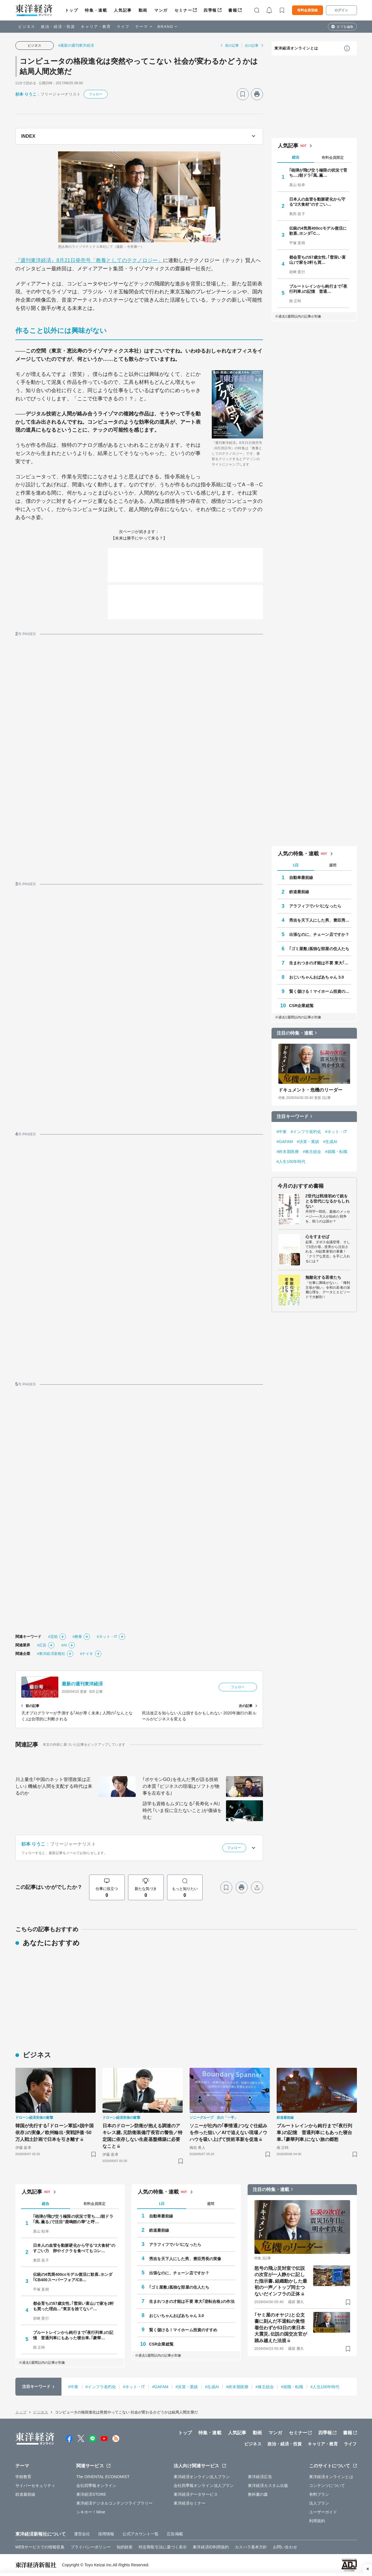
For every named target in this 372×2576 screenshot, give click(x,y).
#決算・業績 (308, 1141)
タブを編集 (344, 27)
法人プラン (319, 2503)
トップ (71, 10)
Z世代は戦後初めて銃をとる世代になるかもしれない (327, 1201)
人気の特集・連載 (298, 853)
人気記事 (122, 10)
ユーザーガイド (323, 2512)
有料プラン (319, 2494)
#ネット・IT (107, 1636)
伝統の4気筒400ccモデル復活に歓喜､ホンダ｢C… (318, 231)
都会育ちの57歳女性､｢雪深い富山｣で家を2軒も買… (317, 260)
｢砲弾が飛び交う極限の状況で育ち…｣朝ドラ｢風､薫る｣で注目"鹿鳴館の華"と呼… (73, 2219)
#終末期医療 (288, 1151)
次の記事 (251, 46)
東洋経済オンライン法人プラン (202, 2476)
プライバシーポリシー (91, 2547)
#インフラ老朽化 (306, 1131)
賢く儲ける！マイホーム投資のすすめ (320, 991)
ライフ (123, 26)
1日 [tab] (295, 865)
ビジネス (26, 26)
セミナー (183, 10)
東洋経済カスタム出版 (268, 2485)
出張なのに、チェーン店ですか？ (319, 934)
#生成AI (330, 1141)
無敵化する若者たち (323, 1277)
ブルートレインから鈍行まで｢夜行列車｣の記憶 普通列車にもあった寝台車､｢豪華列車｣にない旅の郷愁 (314, 2132)
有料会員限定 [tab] (333, 157)
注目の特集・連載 (295, 1033)
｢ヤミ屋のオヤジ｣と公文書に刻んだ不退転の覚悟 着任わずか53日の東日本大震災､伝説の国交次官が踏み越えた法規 (280, 2328)
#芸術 (53, 1636)
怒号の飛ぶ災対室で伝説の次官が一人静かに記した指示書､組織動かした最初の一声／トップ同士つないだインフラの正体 (280, 2281)
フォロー (95, 94)
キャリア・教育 (96, 26)
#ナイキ (86, 1654)
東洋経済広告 (260, 2476)
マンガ (161, 10)
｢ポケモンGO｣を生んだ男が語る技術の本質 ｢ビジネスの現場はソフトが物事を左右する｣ (181, 1786)
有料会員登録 (307, 10)
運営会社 (82, 2534)
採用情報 (106, 2534)
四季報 (210, 10)
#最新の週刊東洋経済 (76, 45)
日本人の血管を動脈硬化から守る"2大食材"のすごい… (317, 202)
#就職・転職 (336, 1151)
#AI (64, 1645)
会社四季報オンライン (96, 2485)
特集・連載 (96, 10)
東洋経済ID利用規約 (211, 2547)
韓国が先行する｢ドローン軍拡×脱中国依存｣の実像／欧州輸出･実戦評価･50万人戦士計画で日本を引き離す (54, 2132)
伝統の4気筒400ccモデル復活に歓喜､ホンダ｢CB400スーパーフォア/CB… (73, 2277)
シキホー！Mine (90, 2512)
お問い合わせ (285, 2547)
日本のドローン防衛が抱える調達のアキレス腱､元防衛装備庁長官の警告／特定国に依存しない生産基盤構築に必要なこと (142, 2136)
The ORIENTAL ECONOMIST (103, 2476)
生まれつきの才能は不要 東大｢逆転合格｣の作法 (320, 963)
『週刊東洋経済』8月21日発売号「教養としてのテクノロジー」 (89, 260)
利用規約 (317, 2521)
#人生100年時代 (291, 1161)
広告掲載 (175, 2534)
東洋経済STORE (91, 2494)
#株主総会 (312, 1151)
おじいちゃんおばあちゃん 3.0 (316, 977)
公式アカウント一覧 (140, 2534)
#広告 (42, 1645)
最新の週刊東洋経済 (82, 1683)
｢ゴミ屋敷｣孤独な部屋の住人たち (319, 948)
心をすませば (317, 1236)
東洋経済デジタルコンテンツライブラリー (114, 2503)
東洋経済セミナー (190, 2503)
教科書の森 (258, 2494)
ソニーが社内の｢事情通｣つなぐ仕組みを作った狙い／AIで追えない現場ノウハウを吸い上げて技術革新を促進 (229, 2132)
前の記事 (232, 46)
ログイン (341, 10)
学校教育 (23, 2476)
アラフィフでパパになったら (315, 906)
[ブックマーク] (243, 94)
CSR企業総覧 (301, 1005)
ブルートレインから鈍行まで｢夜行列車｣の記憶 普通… (318, 289)
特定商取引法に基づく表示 (163, 2547)
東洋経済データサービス (196, 2494)
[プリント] (257, 94)
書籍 (232, 10)
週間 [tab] (332, 865)
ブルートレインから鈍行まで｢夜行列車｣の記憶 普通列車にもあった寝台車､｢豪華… (73, 2335)
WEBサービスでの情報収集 (40, 2547)
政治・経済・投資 (58, 26)
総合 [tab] (295, 157)
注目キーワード (293, 1116)
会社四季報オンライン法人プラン (204, 2485)
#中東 (282, 1131)
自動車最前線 (301, 877)
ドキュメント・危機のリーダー (310, 1090)
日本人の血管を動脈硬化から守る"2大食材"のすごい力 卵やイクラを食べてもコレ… (74, 2248)
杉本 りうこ (26, 94)
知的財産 (125, 2547)
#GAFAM (285, 1141)
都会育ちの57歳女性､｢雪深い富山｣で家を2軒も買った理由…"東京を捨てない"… (73, 2306)
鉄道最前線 (299, 891)
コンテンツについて (327, 2485)
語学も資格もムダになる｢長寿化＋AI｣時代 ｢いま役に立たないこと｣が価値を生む (182, 1810)
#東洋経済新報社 (51, 1654)
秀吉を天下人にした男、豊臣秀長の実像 (320, 920)
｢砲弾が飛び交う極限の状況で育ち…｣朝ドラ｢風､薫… (318, 173)
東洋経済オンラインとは (296, 48)
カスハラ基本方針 (251, 2547)
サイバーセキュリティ (35, 2485)
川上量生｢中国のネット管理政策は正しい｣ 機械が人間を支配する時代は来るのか (53, 1786)
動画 (143, 10)
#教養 (77, 1636)
